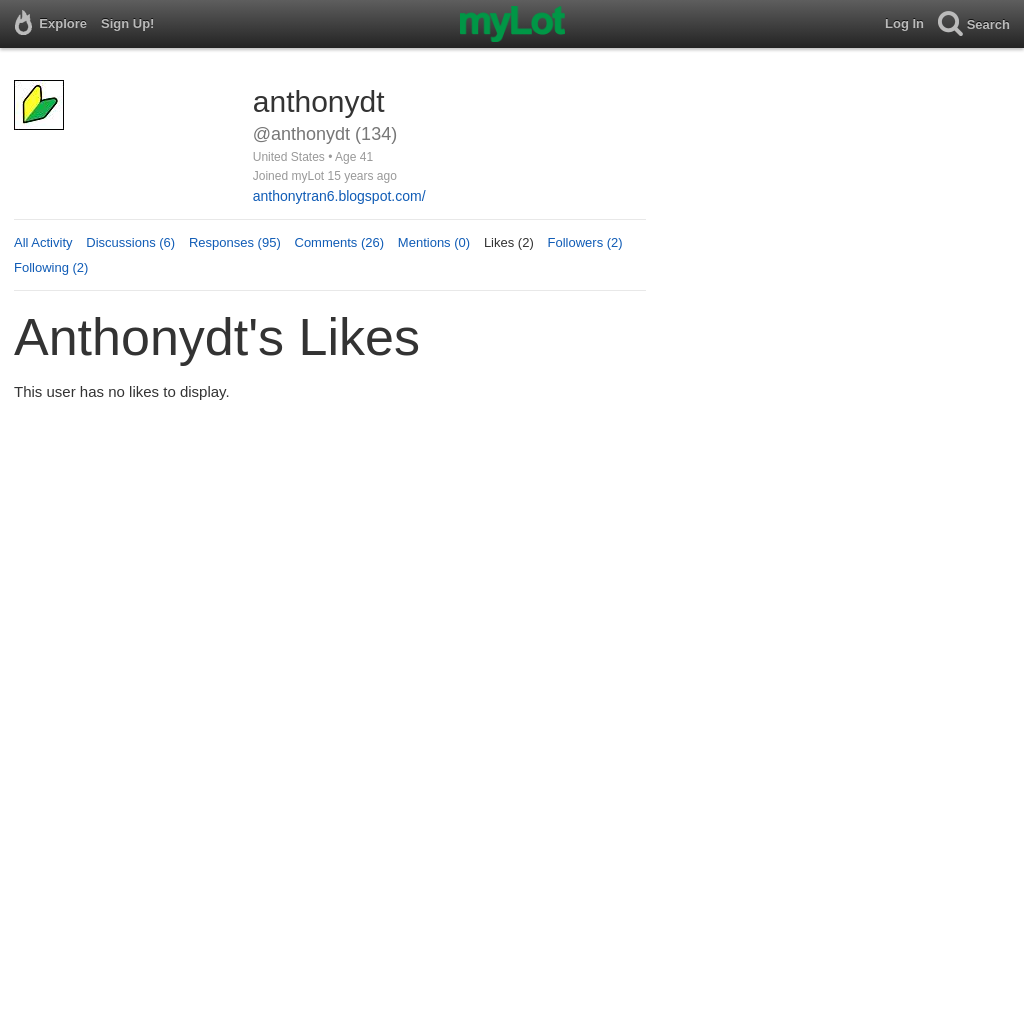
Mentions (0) (434, 242)
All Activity (43, 242)
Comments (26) (340, 242)
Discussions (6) (130, 242)
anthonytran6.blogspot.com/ (339, 196)
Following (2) (51, 267)
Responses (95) (235, 242)
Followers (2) (585, 242)
